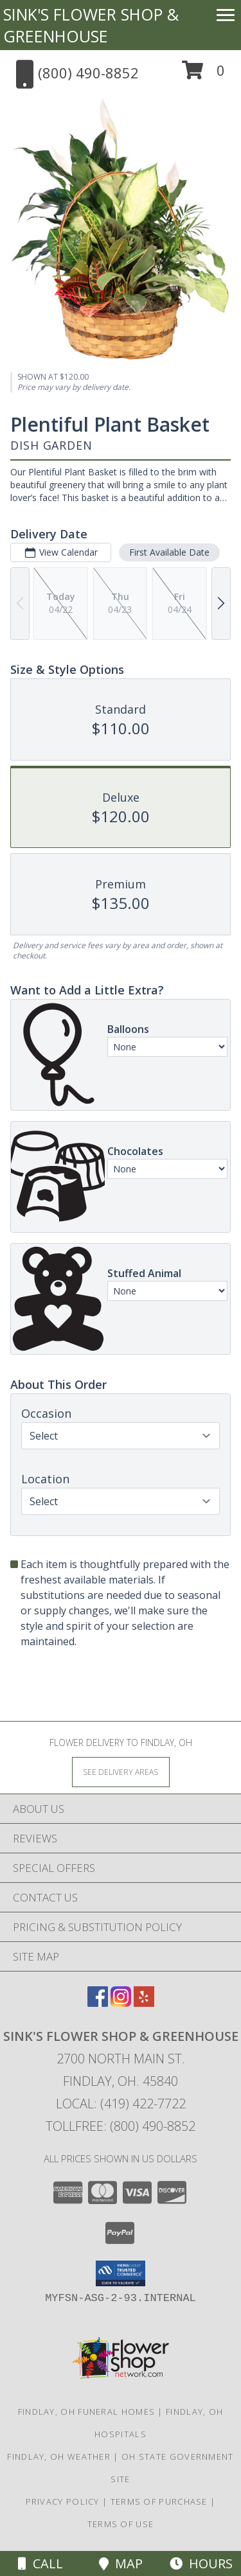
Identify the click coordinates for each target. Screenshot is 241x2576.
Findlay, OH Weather (59, 2456)
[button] (203, 74)
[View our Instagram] (121, 2002)
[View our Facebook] (97, 2002)
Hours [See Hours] (201, 2563)
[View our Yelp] (144, 2002)
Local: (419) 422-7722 (121, 2103)
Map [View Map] (121, 2563)
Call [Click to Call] (40, 2563)
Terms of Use (120, 2524)
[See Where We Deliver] (121, 1771)
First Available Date (169, 552)
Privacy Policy (63, 2501)
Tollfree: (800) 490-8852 (120, 2126)
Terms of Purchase (159, 2501)
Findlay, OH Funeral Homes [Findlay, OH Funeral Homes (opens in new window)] (87, 2411)
